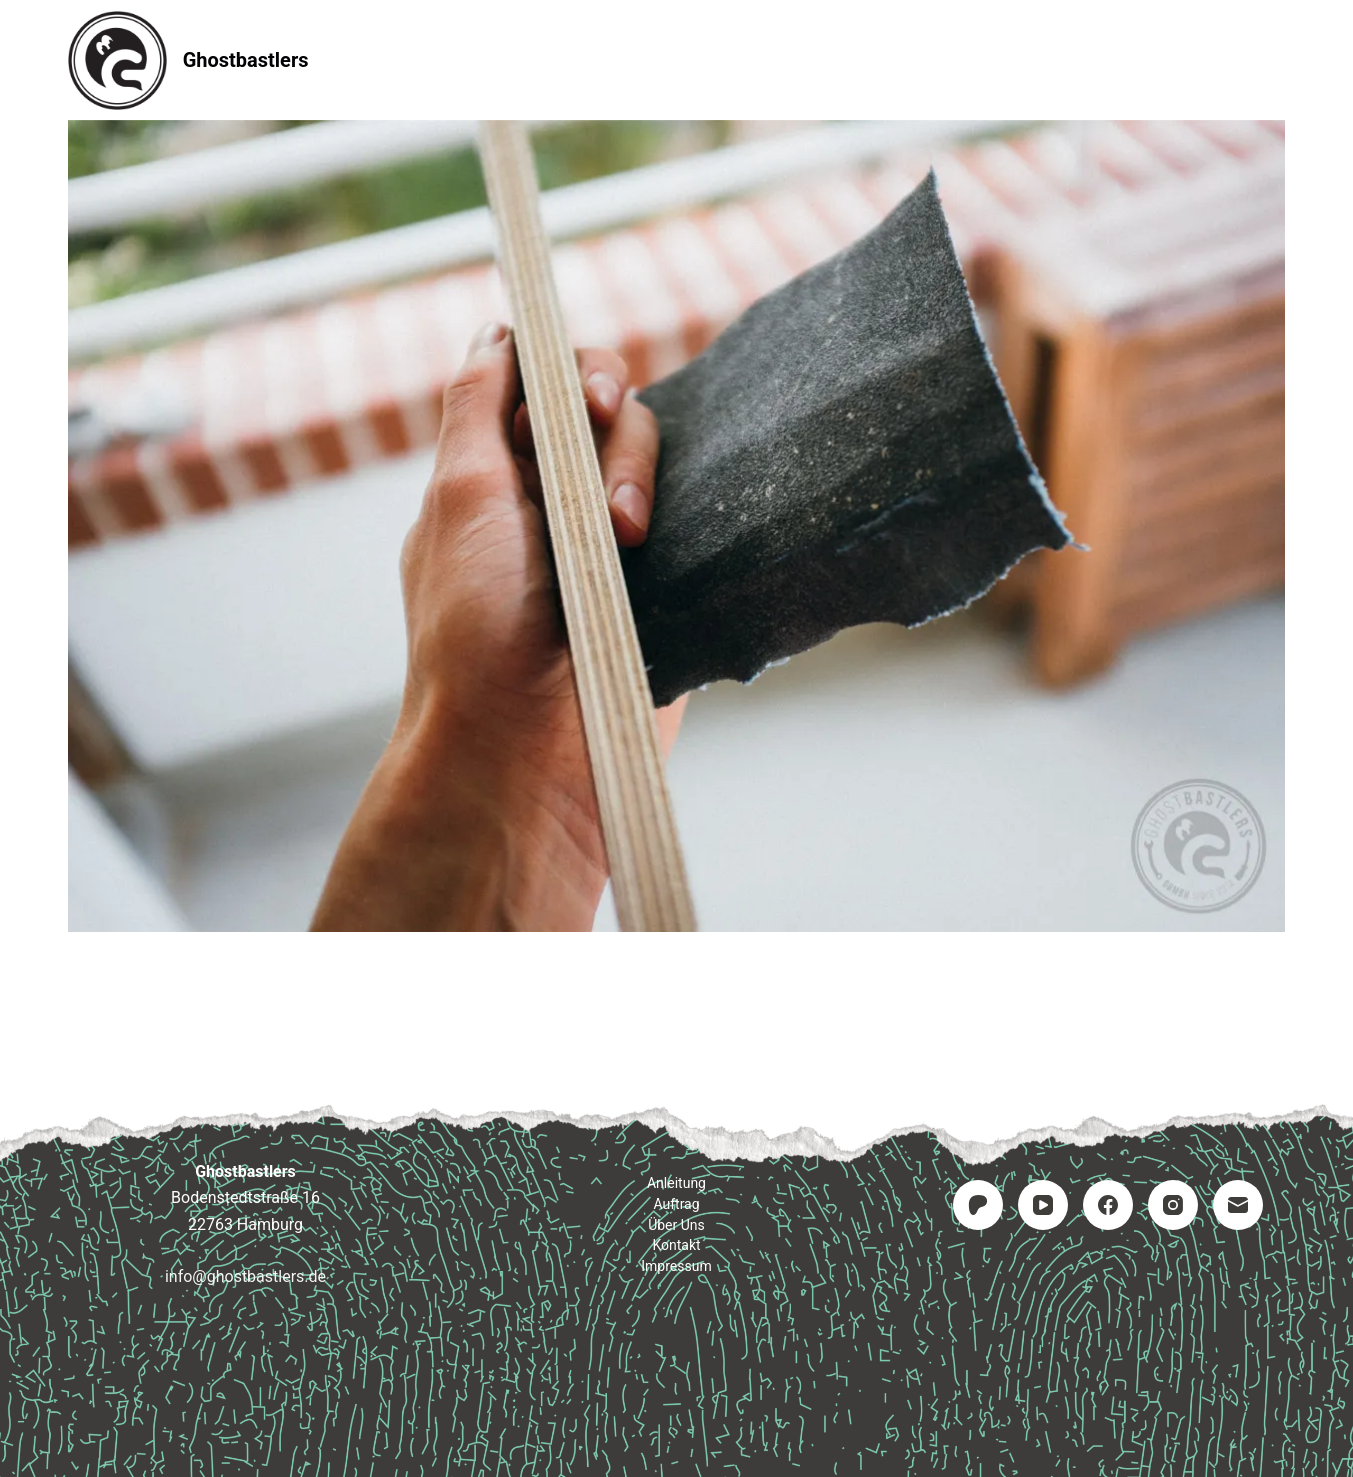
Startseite (418, 59)
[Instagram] (1173, 1205)
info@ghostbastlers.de (245, 1276)
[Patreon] (978, 1205)
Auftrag (677, 59)
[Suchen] (1277, 60)
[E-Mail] (1238, 1205)
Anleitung (551, 59)
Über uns (676, 1225)
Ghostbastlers (246, 60)
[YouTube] (1043, 1205)
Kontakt (797, 59)
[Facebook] (1108, 1205)
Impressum (930, 59)
